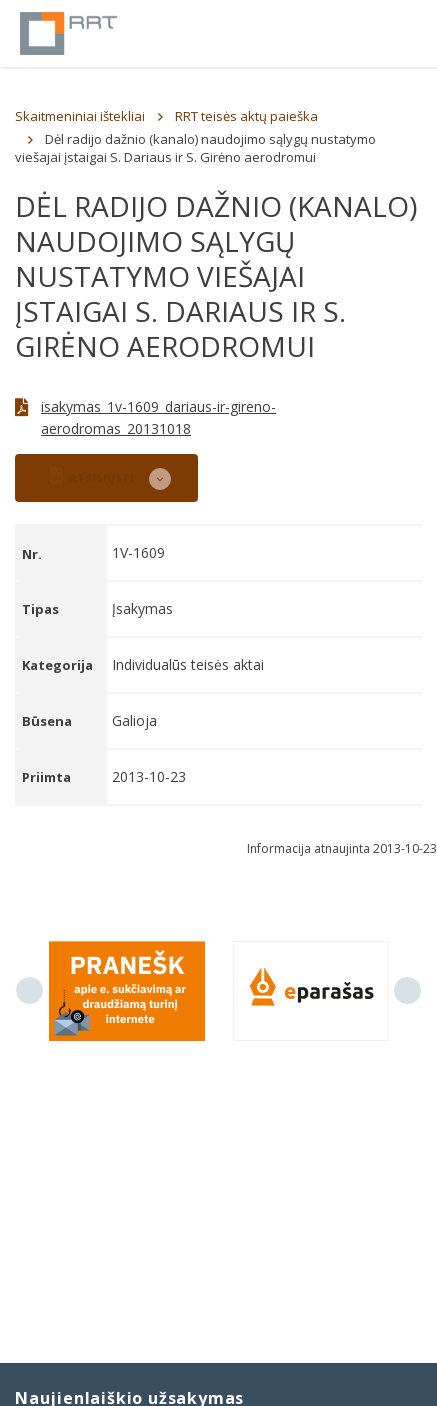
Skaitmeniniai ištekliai (80, 116)
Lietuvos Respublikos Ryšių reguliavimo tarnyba (68, 33)
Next (407, 990)
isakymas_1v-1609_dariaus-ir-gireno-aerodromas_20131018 (158, 417)
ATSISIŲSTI (92, 475)
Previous (29, 990)
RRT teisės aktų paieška (246, 116)
